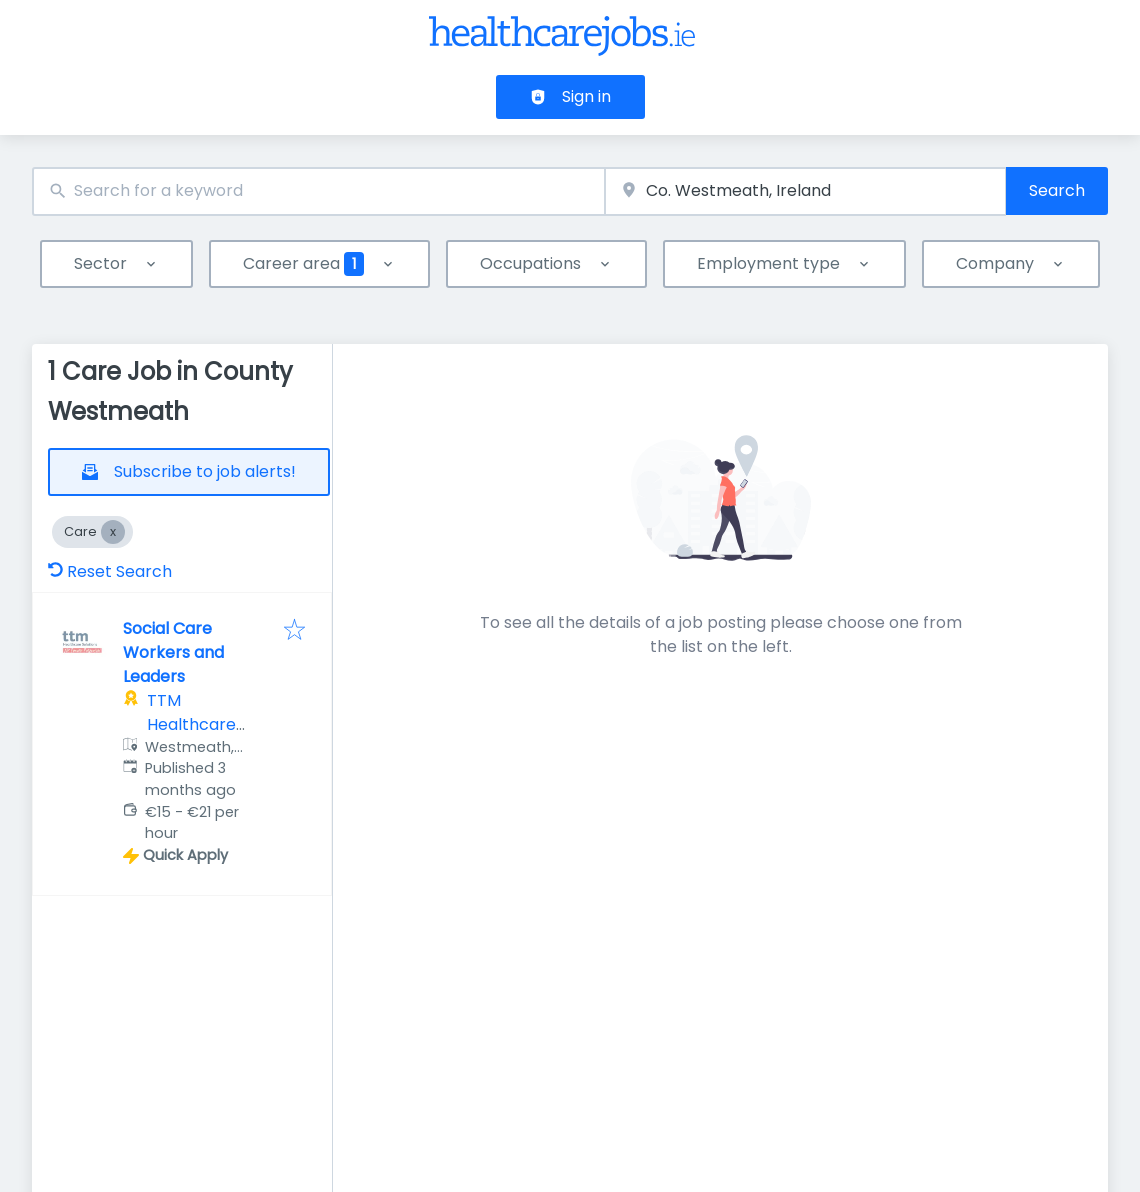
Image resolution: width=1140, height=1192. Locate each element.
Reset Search (110, 571)
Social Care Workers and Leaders (173, 652)
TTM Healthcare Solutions (191, 724)
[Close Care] (113, 532)
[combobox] (318, 191)
